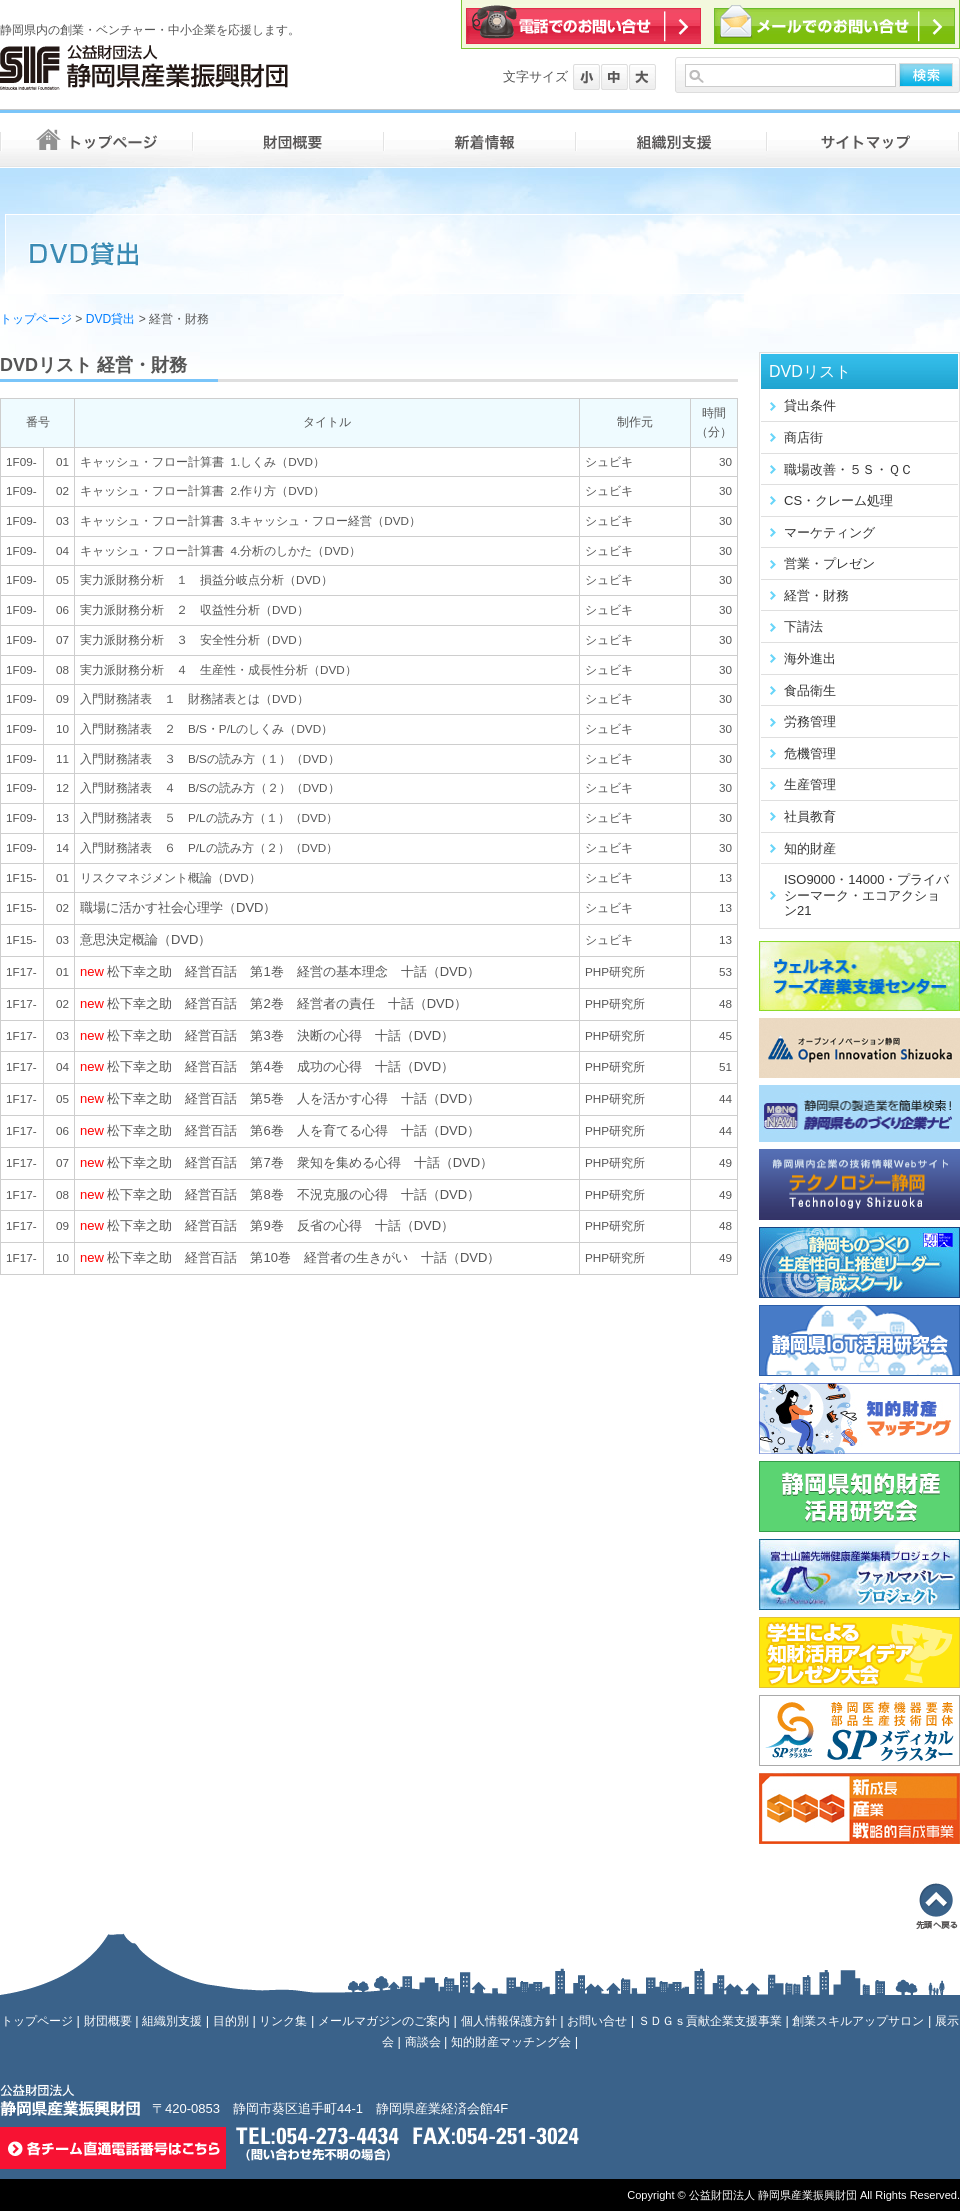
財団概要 (108, 2021)
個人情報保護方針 (509, 2021)
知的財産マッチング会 (511, 2042)
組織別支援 (172, 2021)
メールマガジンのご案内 (384, 2021)
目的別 (231, 2021)
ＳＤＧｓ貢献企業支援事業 (710, 2021)
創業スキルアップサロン (858, 2021)
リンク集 (283, 2021)
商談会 (423, 2042)
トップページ (36, 319)
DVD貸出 (111, 319)
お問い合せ (597, 2021)
